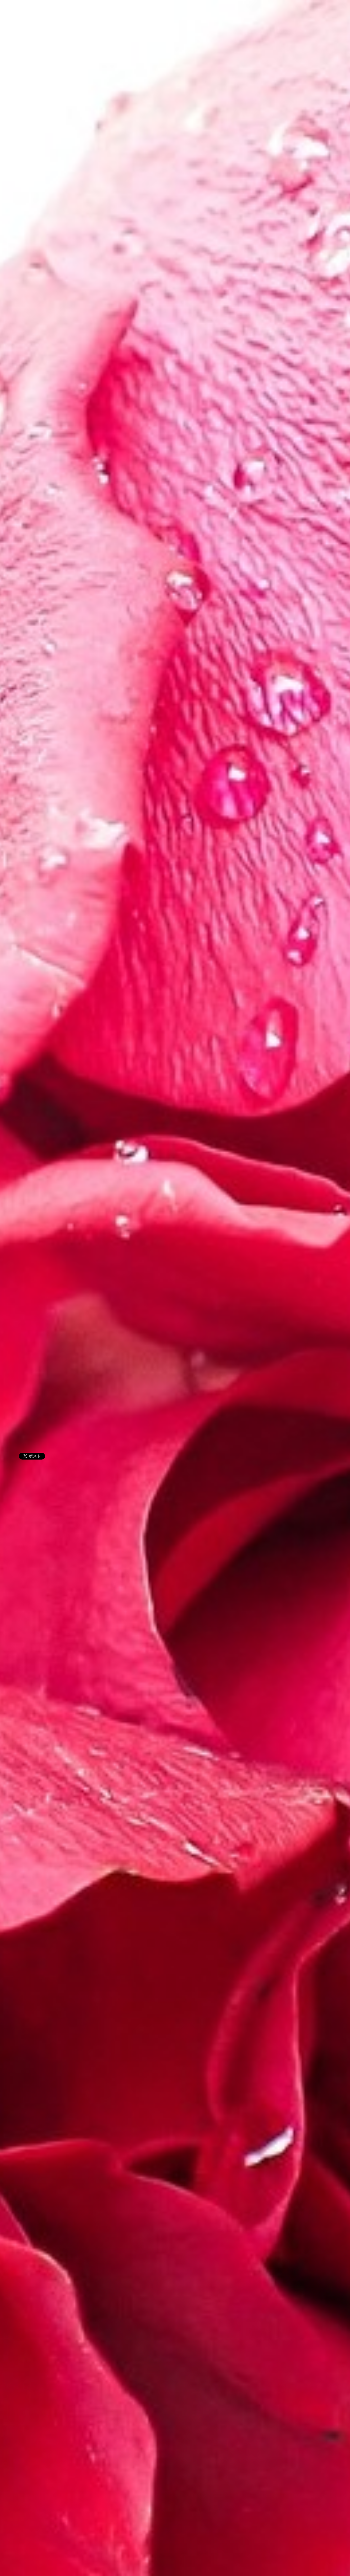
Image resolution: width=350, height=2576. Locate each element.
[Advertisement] (131, 548)
